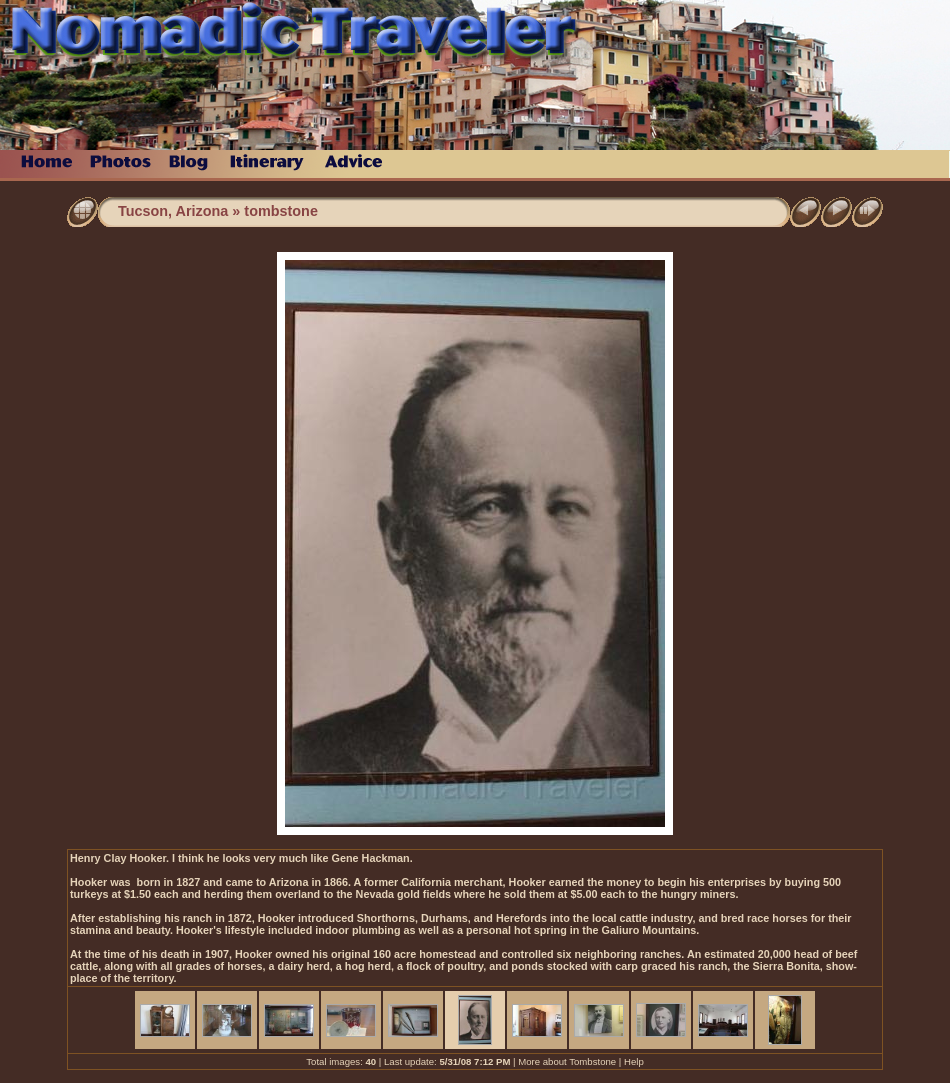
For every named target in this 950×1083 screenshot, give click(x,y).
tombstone (281, 211)
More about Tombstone (567, 1061)
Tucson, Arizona (173, 211)
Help (634, 1061)
